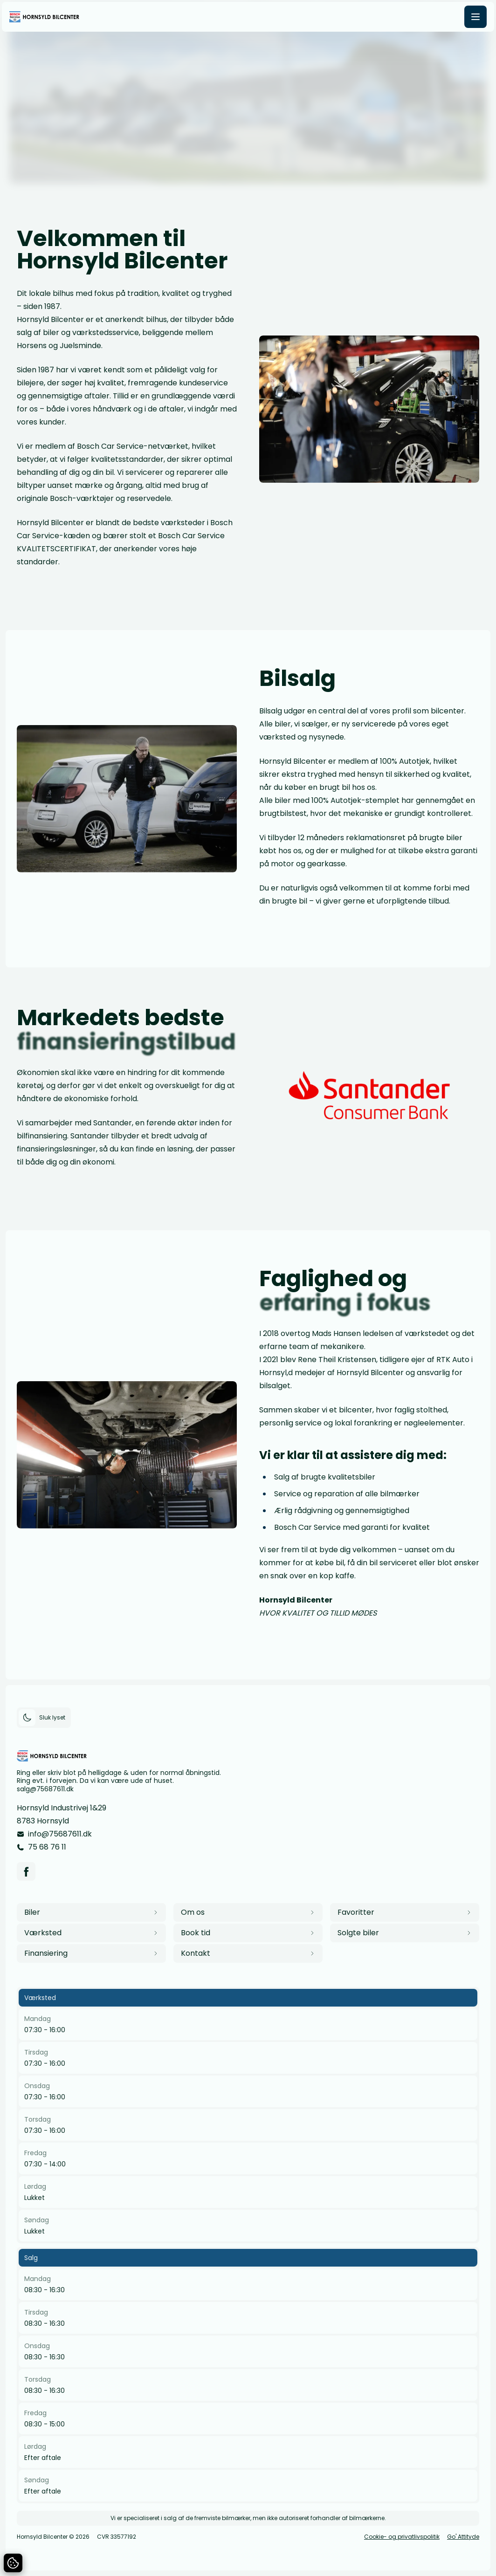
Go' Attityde (463, 2537)
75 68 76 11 (47, 1847)
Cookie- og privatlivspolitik (402, 2537)
